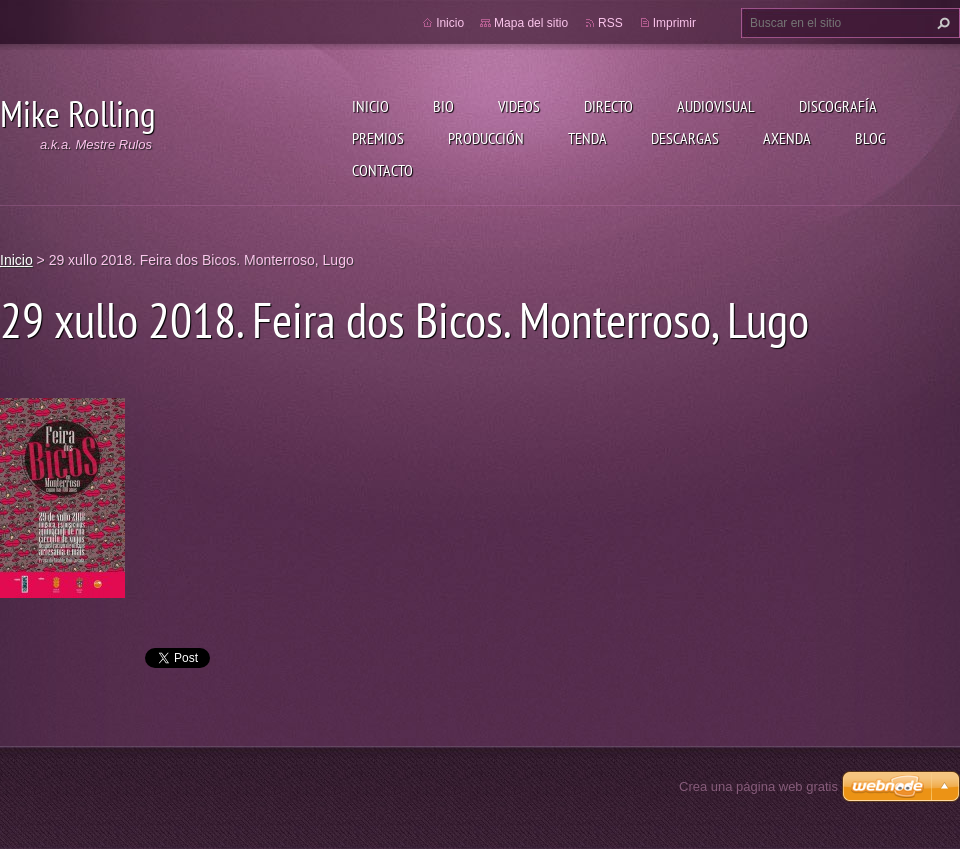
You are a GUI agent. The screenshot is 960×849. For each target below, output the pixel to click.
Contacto (382, 170)
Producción (486, 138)
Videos (519, 106)
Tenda (587, 138)
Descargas (685, 138)
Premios (378, 138)
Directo (608, 106)
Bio (443, 106)
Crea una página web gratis (758, 786)
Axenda (787, 138)
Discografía (838, 106)
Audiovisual (716, 106)
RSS (610, 23)
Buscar (941, 23)
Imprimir (674, 23)
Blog (870, 138)
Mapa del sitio (531, 23)
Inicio (370, 106)
